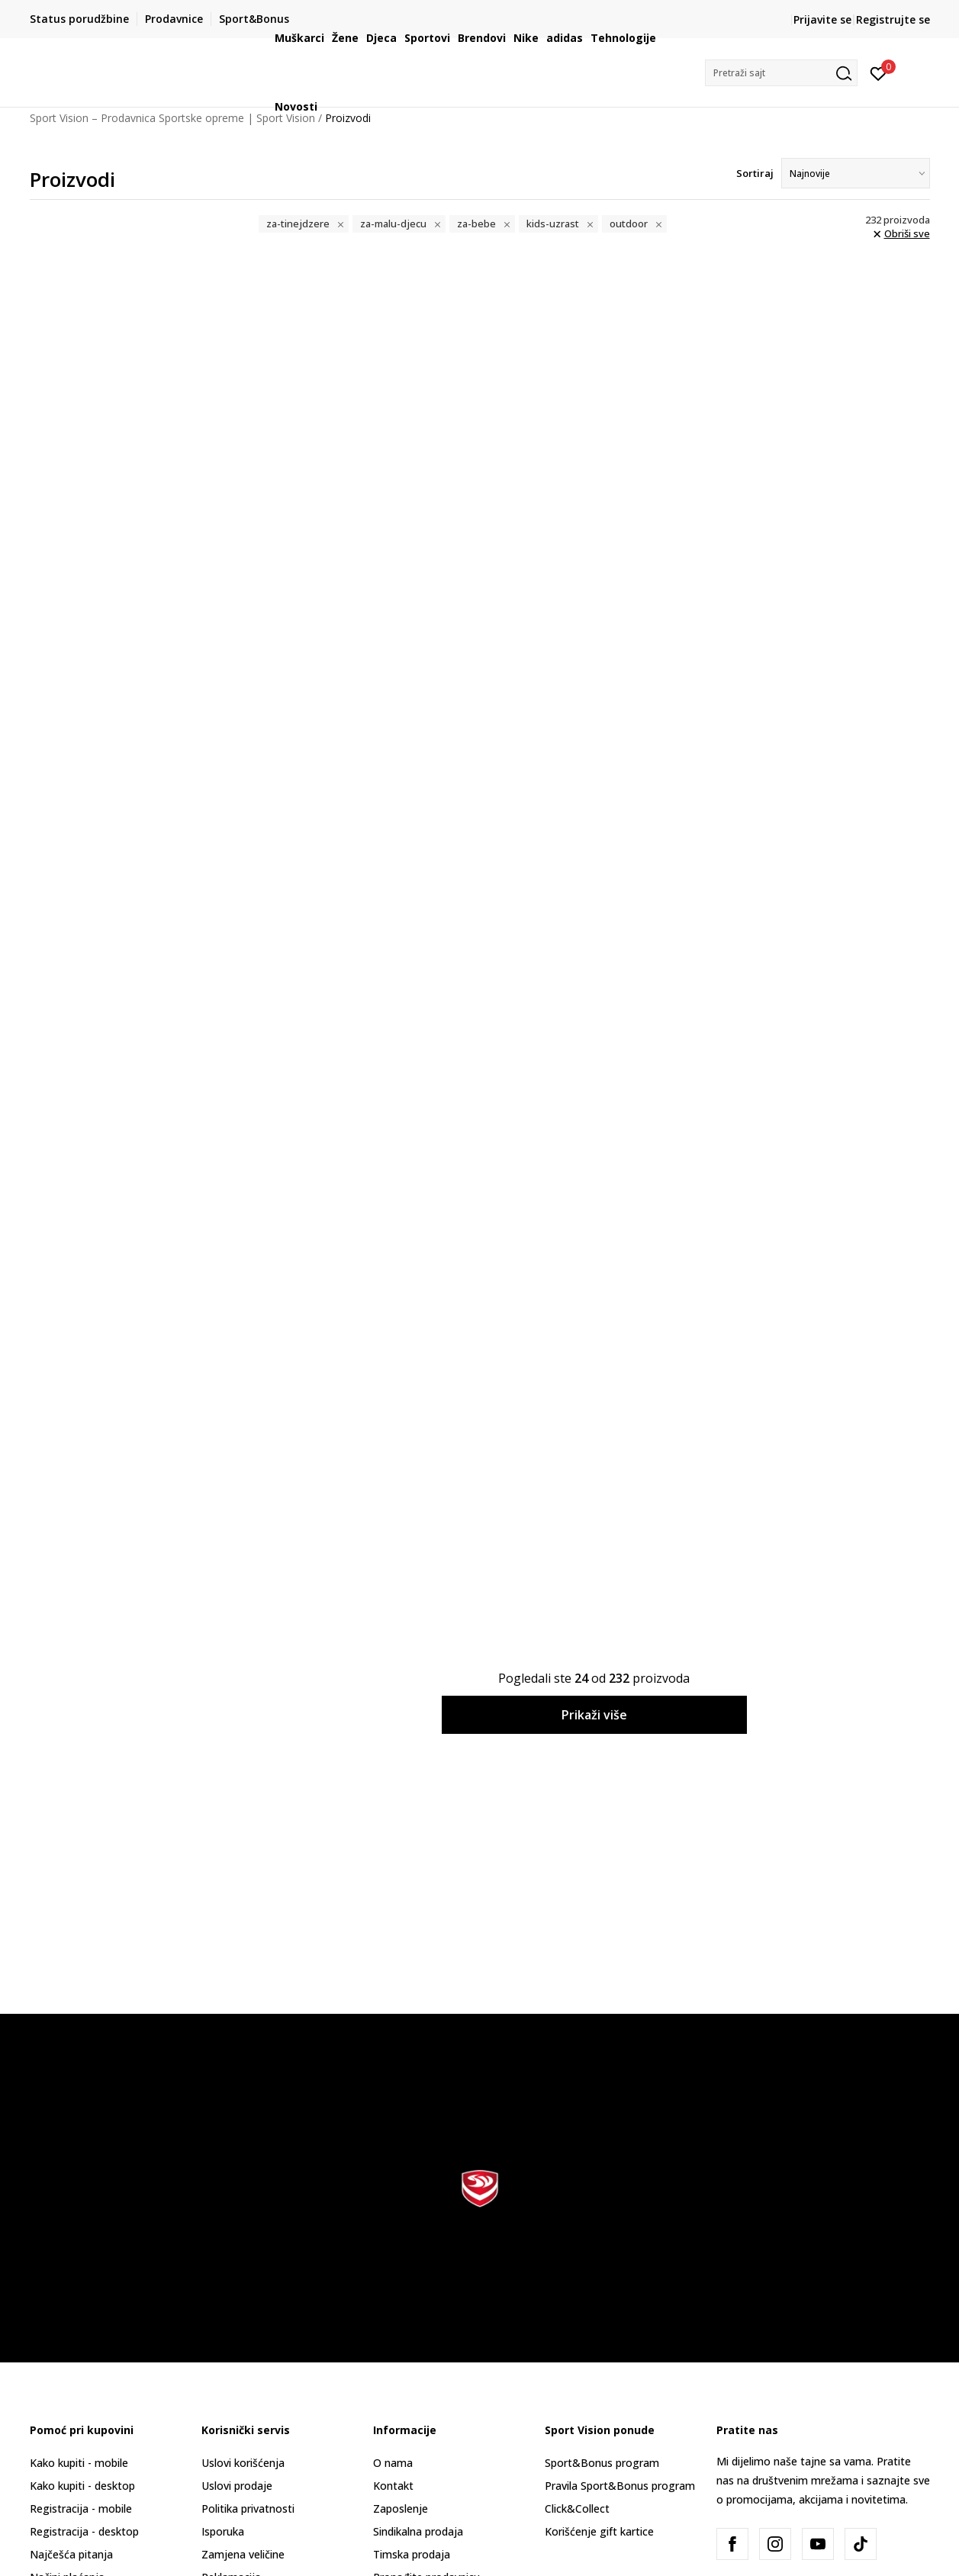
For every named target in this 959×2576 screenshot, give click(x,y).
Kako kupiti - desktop (82, 2485)
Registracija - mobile (81, 2508)
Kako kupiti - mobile (79, 2462)
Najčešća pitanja (71, 2554)
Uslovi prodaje (236, 2485)
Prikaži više (594, 1714)
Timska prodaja (411, 2554)
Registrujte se (893, 19)
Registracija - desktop (84, 2531)
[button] (781, 72)
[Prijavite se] (878, 72)
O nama (393, 2462)
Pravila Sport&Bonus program (620, 2485)
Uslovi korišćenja (243, 2462)
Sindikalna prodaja (418, 2531)
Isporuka (222, 2531)
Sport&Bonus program (602, 2462)
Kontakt (393, 2485)
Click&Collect (577, 2508)
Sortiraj (755, 173)
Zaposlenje (400, 2508)
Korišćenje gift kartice (599, 2531)
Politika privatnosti (247, 2508)
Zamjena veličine (243, 2554)
